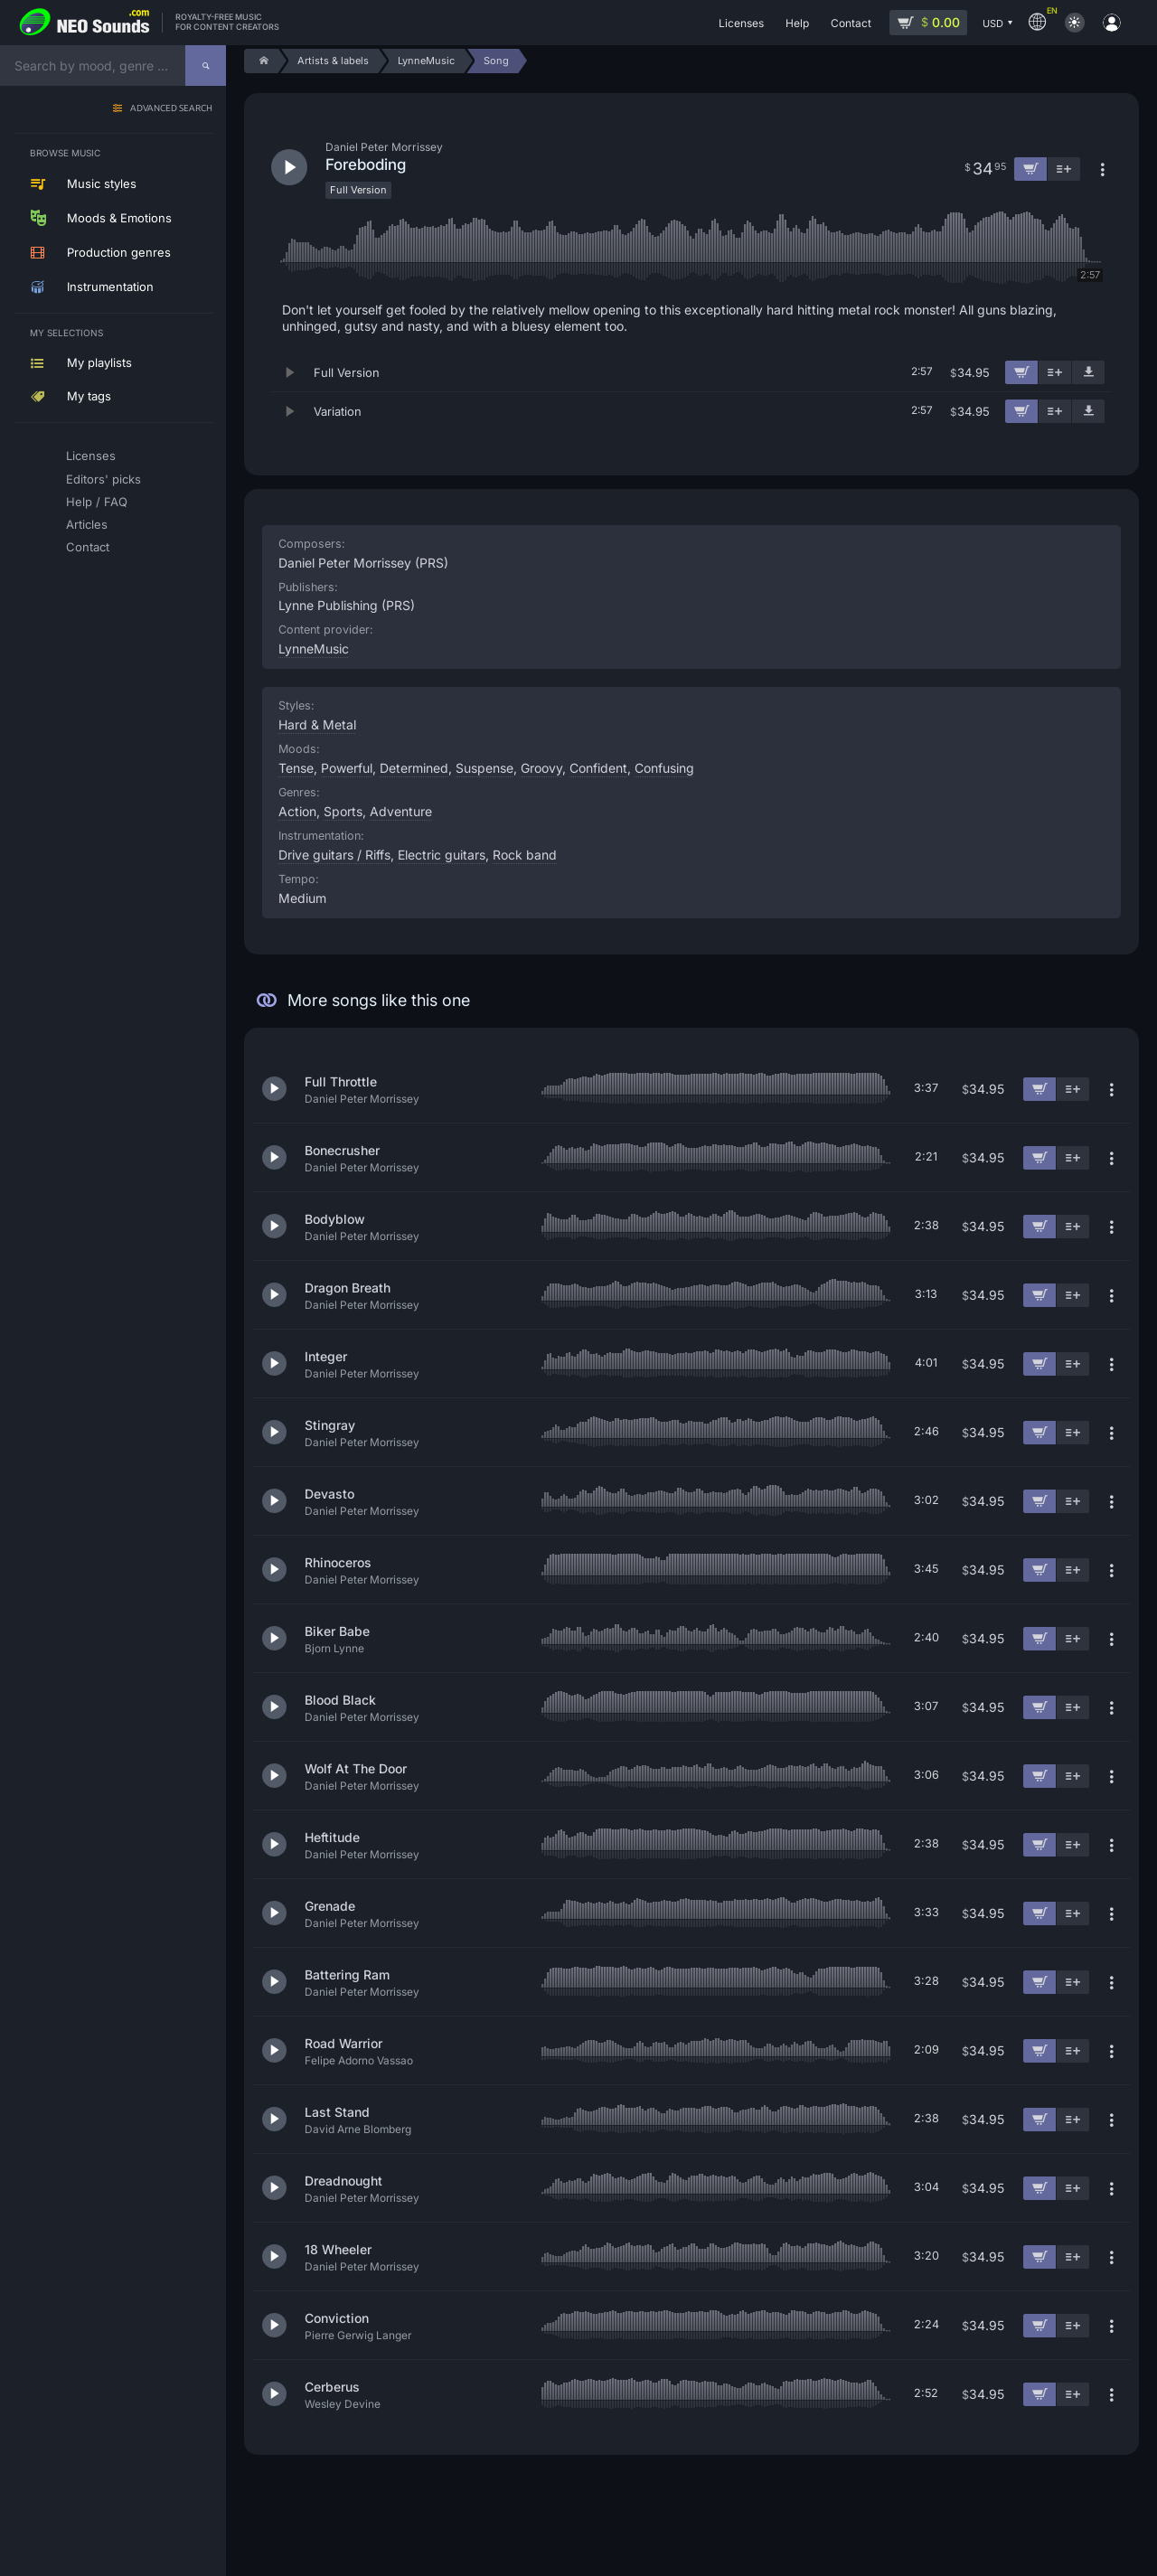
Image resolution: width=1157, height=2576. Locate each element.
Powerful (346, 768)
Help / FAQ (96, 501)
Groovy (541, 768)
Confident (598, 768)
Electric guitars (441, 854)
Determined (414, 768)
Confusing (664, 768)
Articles (87, 524)
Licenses (91, 455)
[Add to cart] (1021, 372)
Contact (87, 547)
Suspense (484, 768)
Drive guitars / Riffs (334, 854)
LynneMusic (313, 648)
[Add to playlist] (1055, 372)
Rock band (525, 854)
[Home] (260, 61)
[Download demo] (1088, 372)
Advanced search (171, 109)
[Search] (205, 65)
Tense (296, 768)
